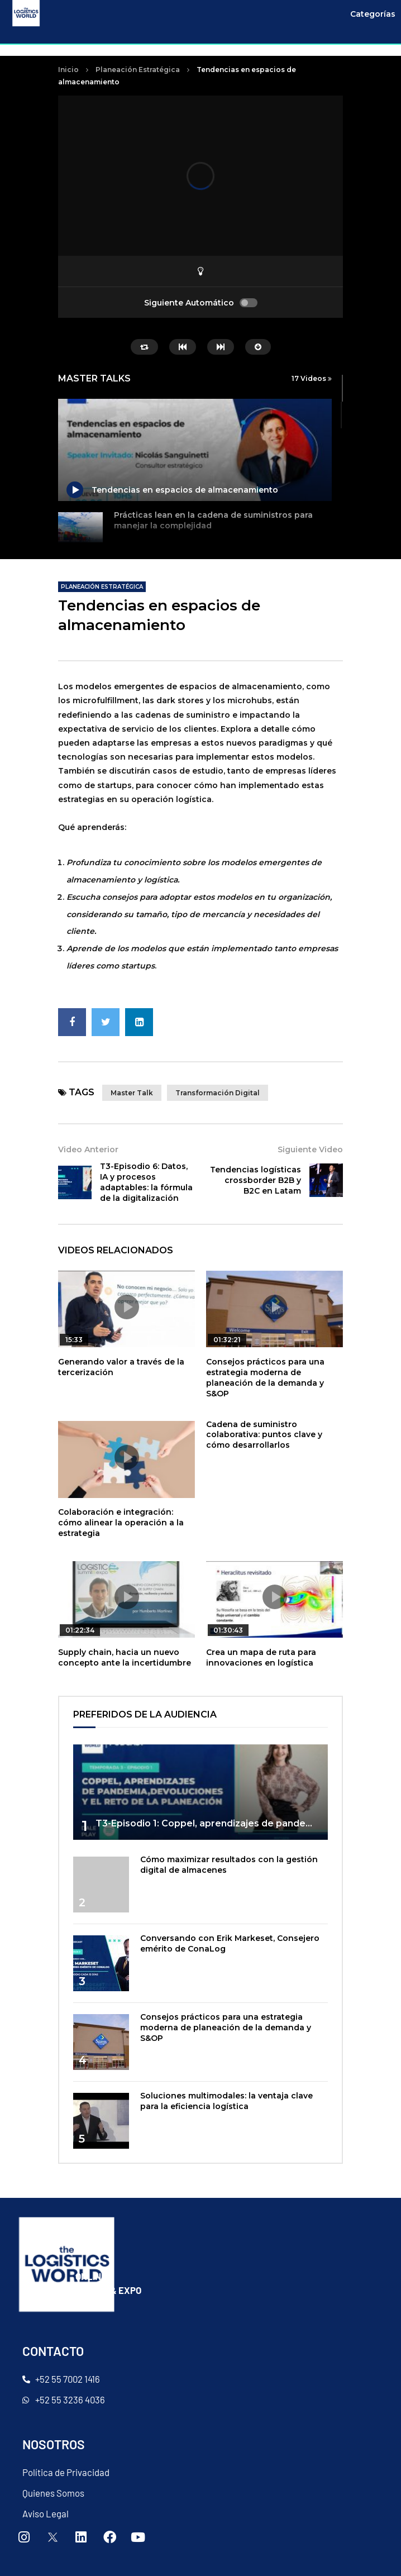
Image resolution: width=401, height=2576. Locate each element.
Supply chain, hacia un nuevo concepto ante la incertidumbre (124, 1657)
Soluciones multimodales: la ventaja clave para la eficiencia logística (226, 2101)
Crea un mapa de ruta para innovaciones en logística (261, 1657)
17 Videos (312, 378)
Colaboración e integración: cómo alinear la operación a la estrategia (121, 1522)
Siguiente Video (310, 1149)
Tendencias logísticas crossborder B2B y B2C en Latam (255, 1180)
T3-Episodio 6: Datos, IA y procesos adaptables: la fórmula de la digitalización (146, 1182)
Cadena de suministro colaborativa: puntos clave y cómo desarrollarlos (264, 1435)
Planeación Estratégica (138, 69)
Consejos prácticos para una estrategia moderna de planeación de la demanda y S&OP (265, 1378)
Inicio (68, 69)
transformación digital (217, 1093)
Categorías (372, 14)
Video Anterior (88, 1149)
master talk (132, 1093)
